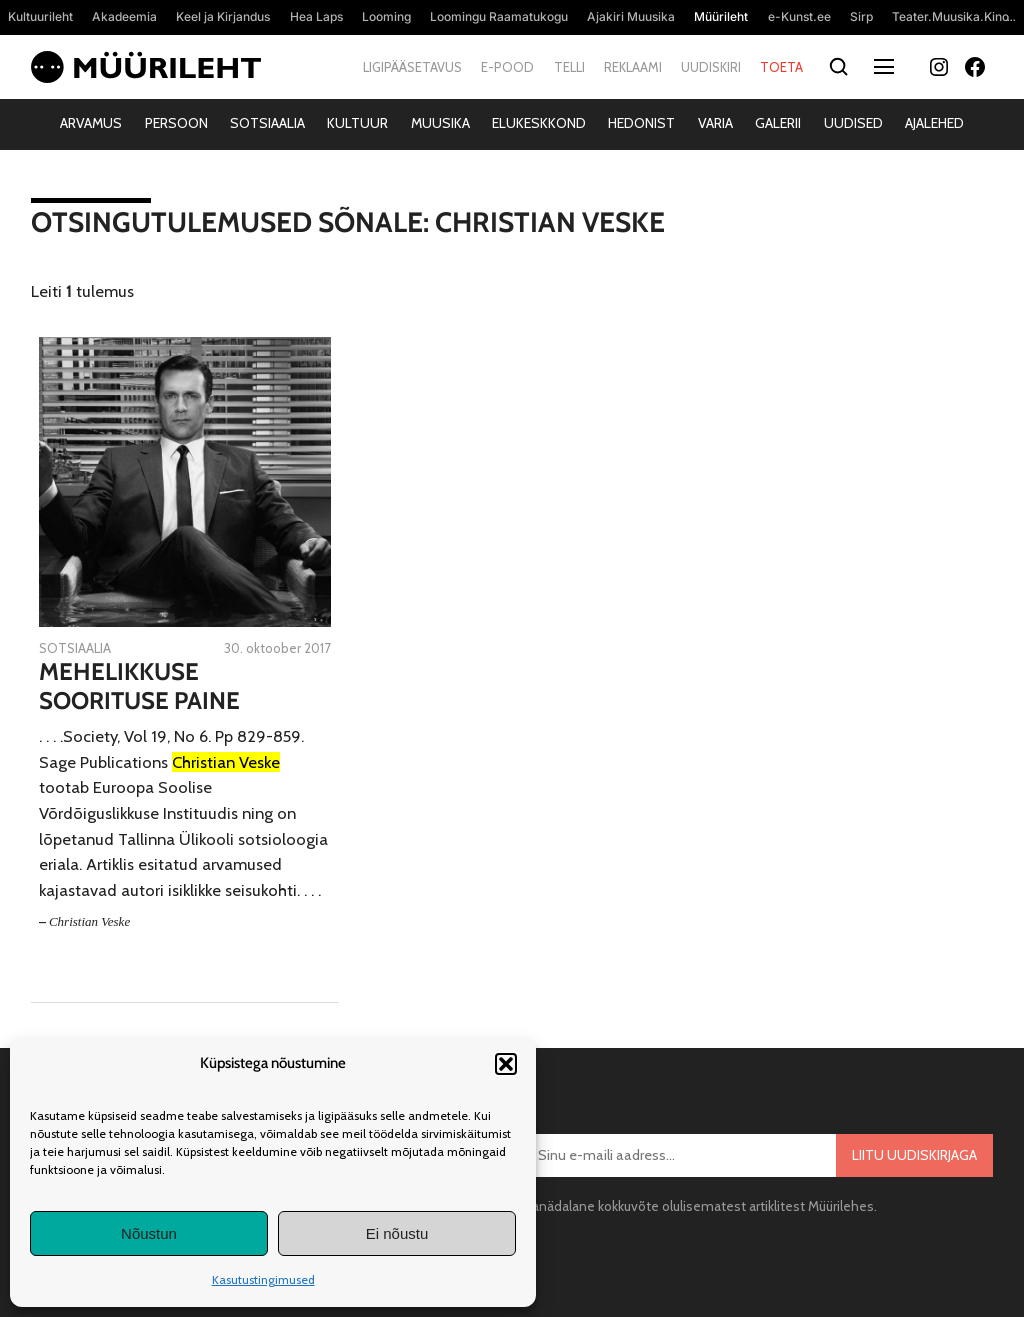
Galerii (778, 123)
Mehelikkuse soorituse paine (139, 686)
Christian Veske (89, 921)
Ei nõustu (397, 1233)
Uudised (853, 123)
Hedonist (641, 123)
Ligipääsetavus (412, 67)
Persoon (176, 123)
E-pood (507, 67)
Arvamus (91, 123)
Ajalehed (934, 123)
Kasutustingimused (263, 1279)
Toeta (781, 67)
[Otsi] (838, 67)
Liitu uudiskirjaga (914, 1155)
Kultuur (357, 123)
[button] (506, 1064)
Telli (569, 67)
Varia (715, 123)
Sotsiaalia (267, 123)
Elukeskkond (539, 123)
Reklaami (633, 67)
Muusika (440, 123)
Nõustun (149, 1233)
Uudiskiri (711, 67)
